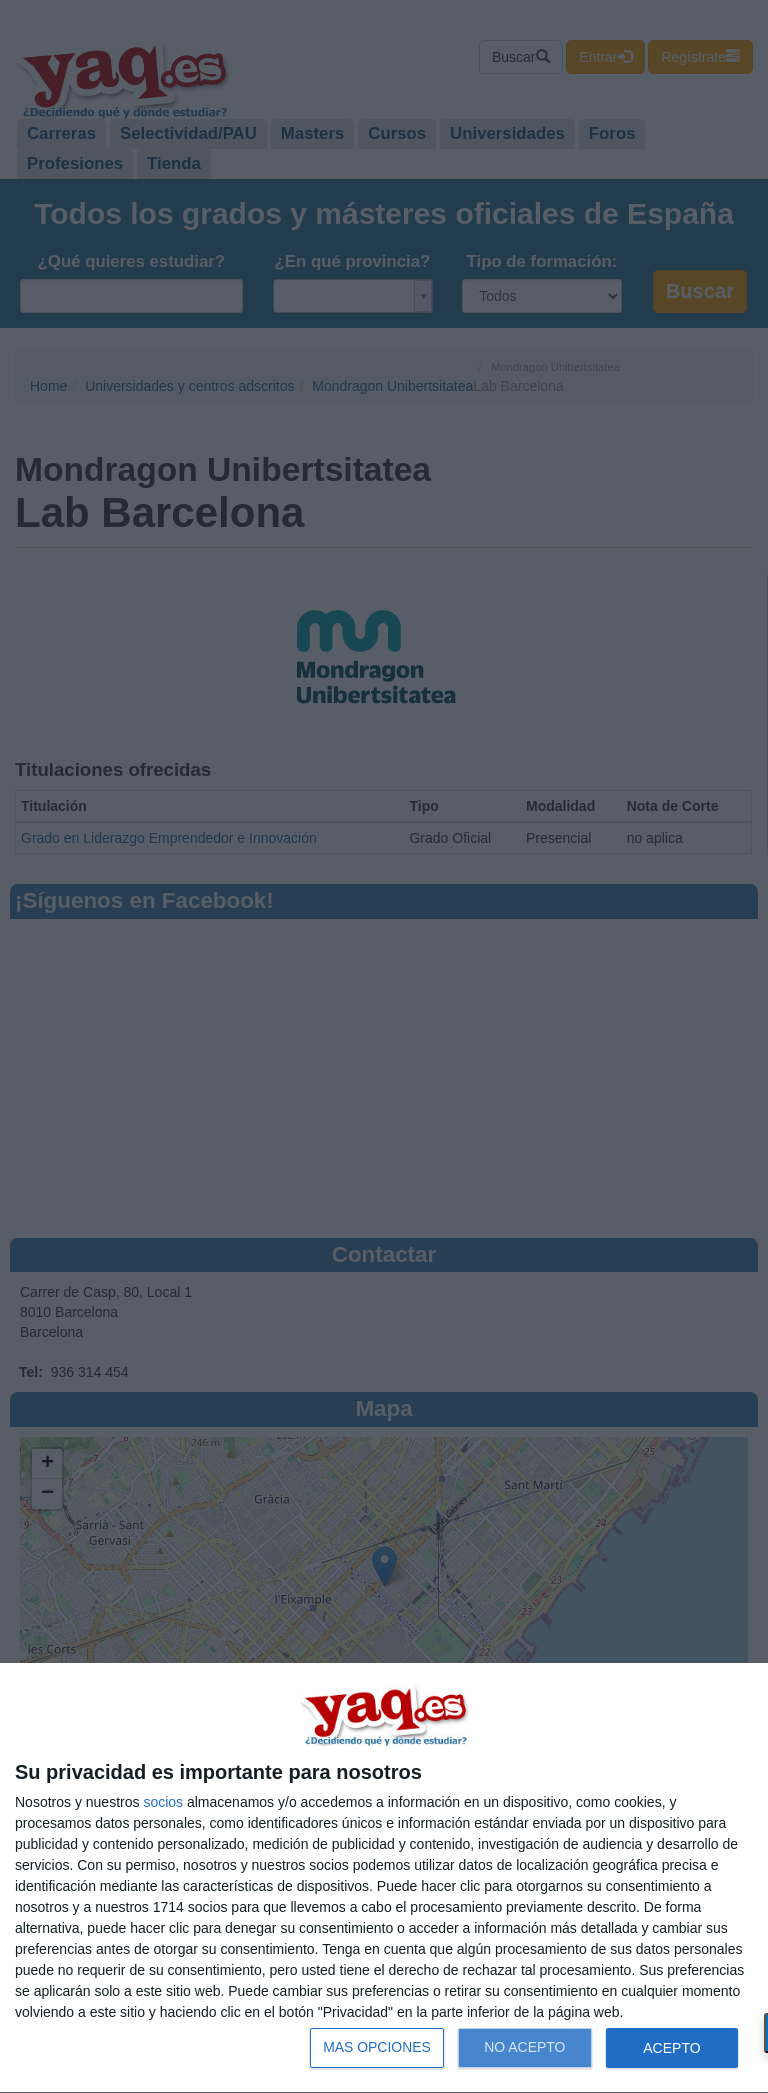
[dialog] (384, 1878)
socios (163, 1802)
